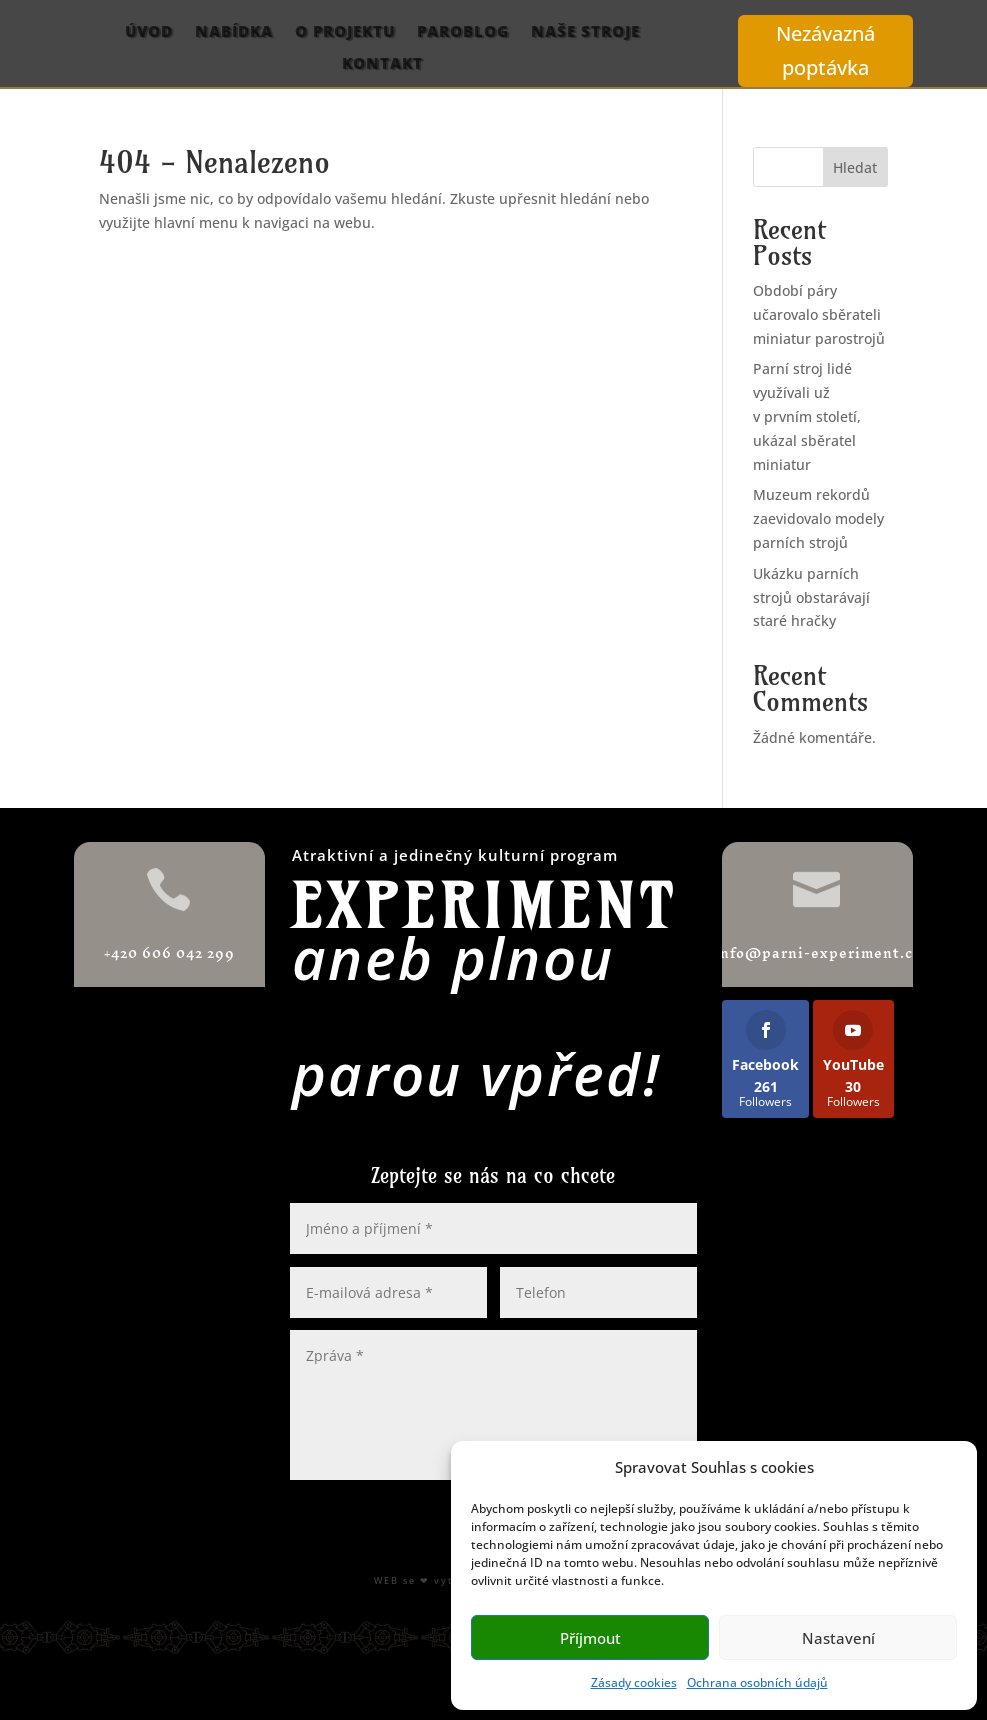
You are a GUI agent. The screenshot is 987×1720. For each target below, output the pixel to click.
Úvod (149, 32)
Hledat (855, 167)
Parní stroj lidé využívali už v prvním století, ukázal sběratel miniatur (807, 416)
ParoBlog (463, 32)
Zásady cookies (634, 1682)
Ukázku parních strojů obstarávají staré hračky (811, 597)
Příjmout (590, 1638)
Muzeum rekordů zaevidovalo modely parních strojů (818, 518)
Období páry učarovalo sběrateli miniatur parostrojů (819, 314)
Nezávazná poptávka (825, 50)
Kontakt (382, 64)
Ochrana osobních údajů (757, 1682)
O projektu (345, 32)
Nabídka (234, 32)
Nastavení (838, 1638)
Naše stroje (585, 32)
